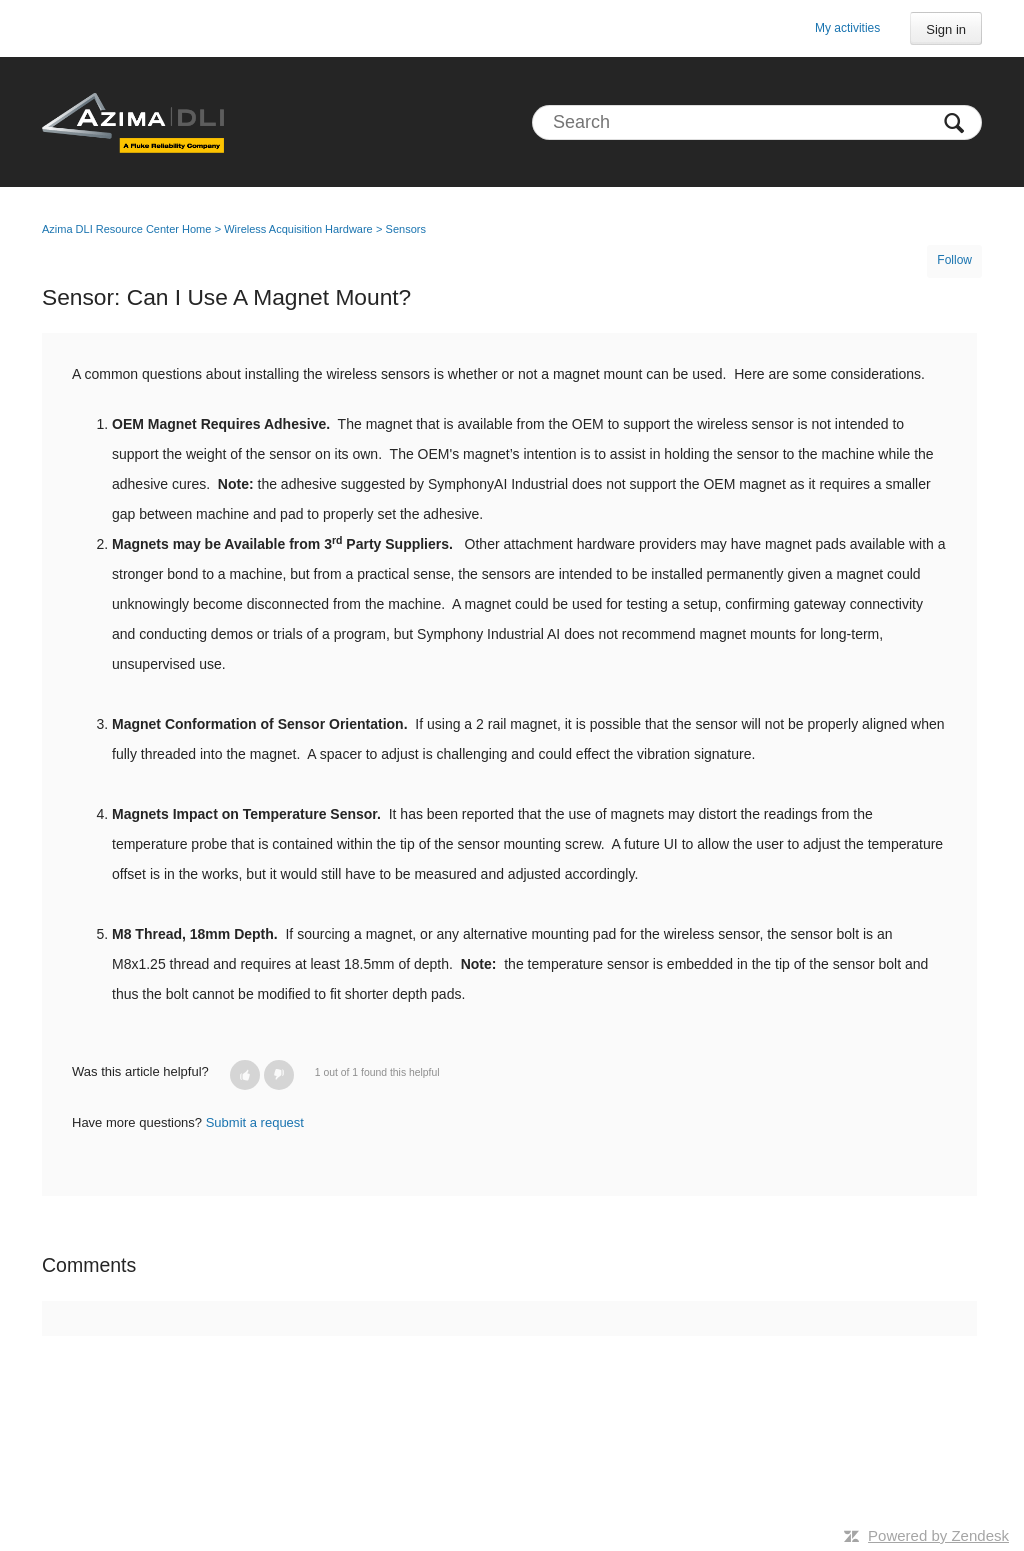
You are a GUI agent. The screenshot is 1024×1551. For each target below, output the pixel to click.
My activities (847, 28)
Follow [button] (954, 260)
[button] (245, 1075)
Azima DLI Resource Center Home (126, 229)
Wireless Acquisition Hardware (298, 229)
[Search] (757, 122)
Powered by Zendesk (938, 1535)
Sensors (406, 229)
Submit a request (255, 1122)
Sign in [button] (946, 29)
